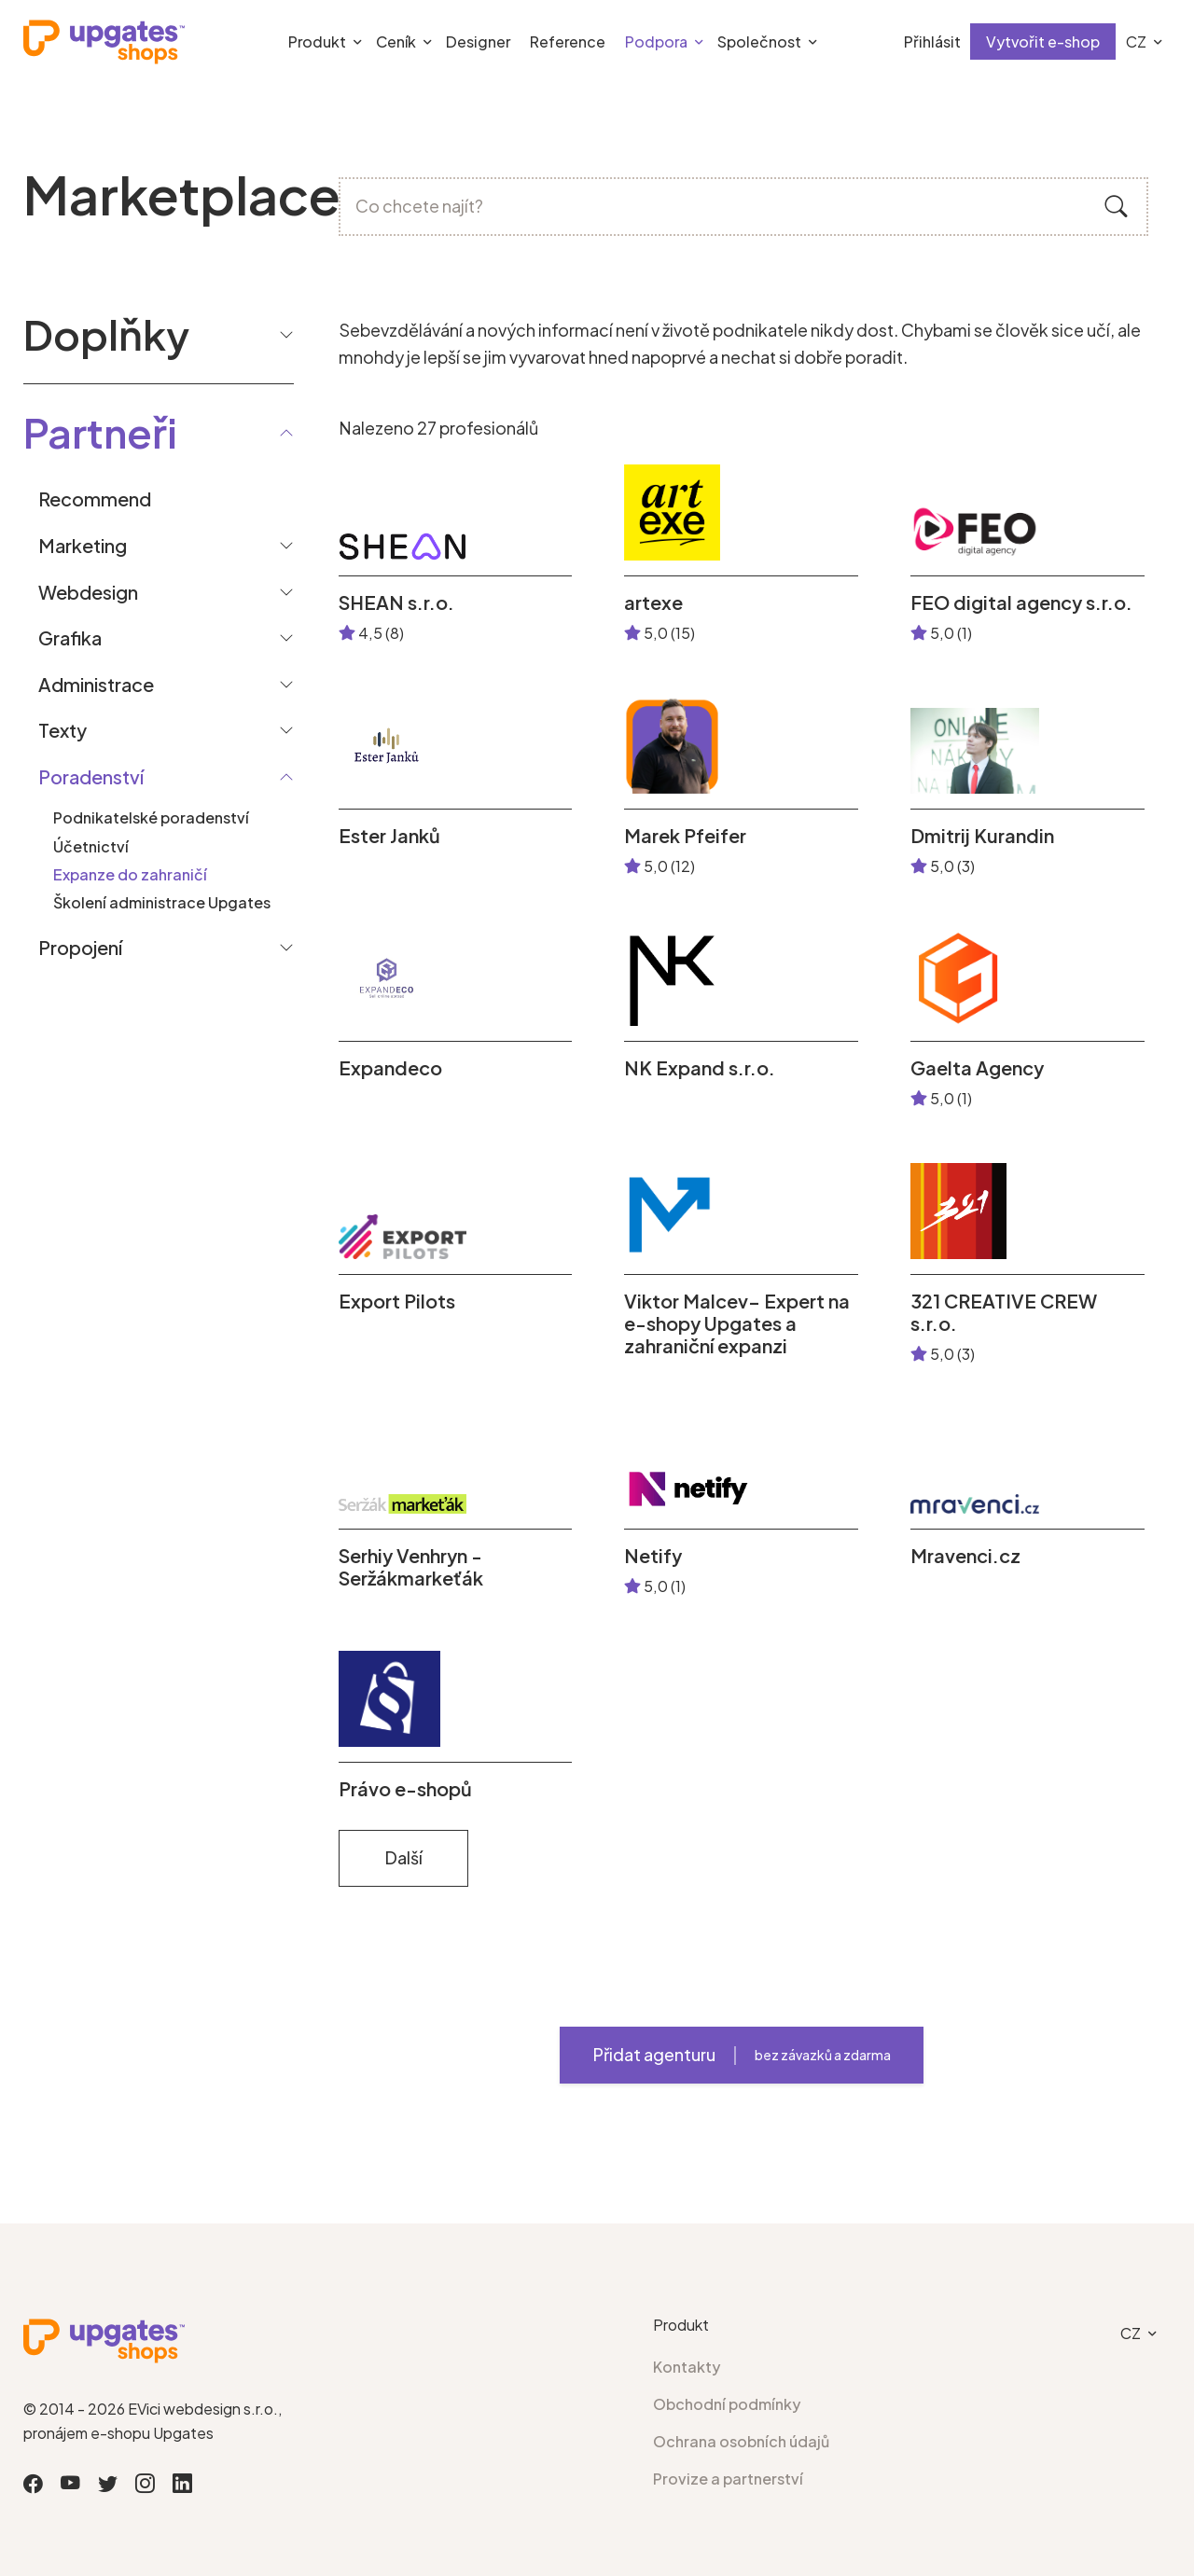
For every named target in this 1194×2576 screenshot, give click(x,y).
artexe (653, 602)
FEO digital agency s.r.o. (1021, 602)
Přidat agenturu (741, 2054)
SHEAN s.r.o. (396, 602)
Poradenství (91, 776)
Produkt (317, 41)
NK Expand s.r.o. (699, 1068)
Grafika (70, 637)
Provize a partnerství (728, 2478)
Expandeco (390, 1068)
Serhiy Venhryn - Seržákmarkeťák (411, 1566)
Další (403, 1857)
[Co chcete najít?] (744, 206)
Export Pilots (397, 1301)
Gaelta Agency (977, 1068)
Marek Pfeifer (685, 835)
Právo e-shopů (405, 1789)
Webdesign (88, 591)
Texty (62, 729)
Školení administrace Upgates (162, 902)
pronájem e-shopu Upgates (118, 2433)
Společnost (759, 41)
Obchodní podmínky (727, 2404)
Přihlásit (932, 41)
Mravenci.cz (965, 1555)
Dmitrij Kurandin (982, 835)
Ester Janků (389, 835)
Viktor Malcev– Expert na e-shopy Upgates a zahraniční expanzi (737, 1323)
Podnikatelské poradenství (151, 817)
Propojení (80, 947)
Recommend (94, 498)
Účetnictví (91, 846)
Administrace (96, 684)
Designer (478, 41)
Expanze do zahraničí (130, 874)
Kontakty (687, 2366)
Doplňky (158, 334)
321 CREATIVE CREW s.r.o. (1003, 1312)
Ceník (396, 41)
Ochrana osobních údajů (741, 2441)
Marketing (82, 545)
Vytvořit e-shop (1043, 41)
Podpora (656, 41)
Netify (653, 1555)
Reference (567, 41)
